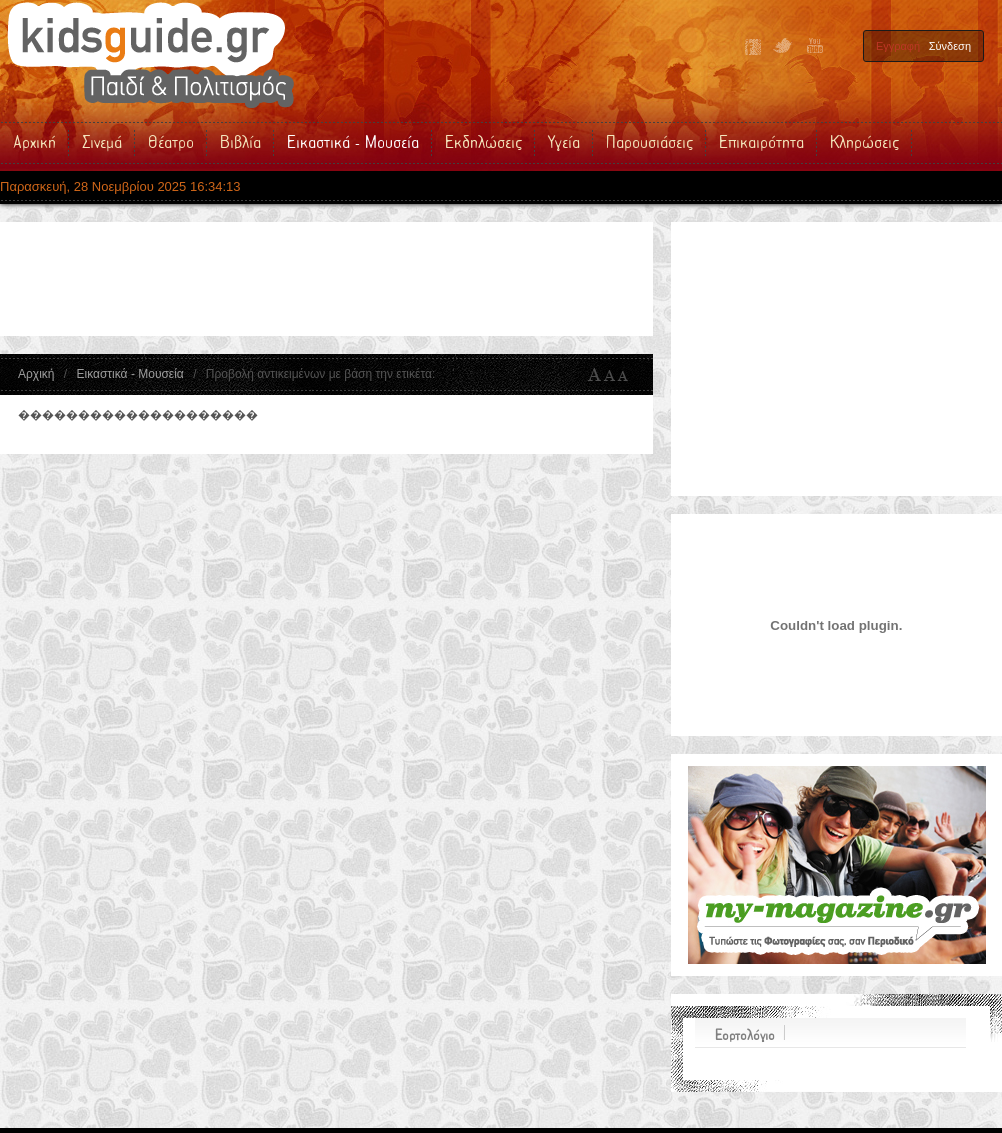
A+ (595, 375)
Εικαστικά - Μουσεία (129, 374)
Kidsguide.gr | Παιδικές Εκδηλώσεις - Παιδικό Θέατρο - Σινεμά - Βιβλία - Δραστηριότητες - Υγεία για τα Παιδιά (150, 55)
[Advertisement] (380, 279)
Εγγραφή (898, 46)
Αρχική (36, 374)
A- (627, 375)
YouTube (813, 47)
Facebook (753, 47)
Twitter (783, 47)
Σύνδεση (950, 46)
